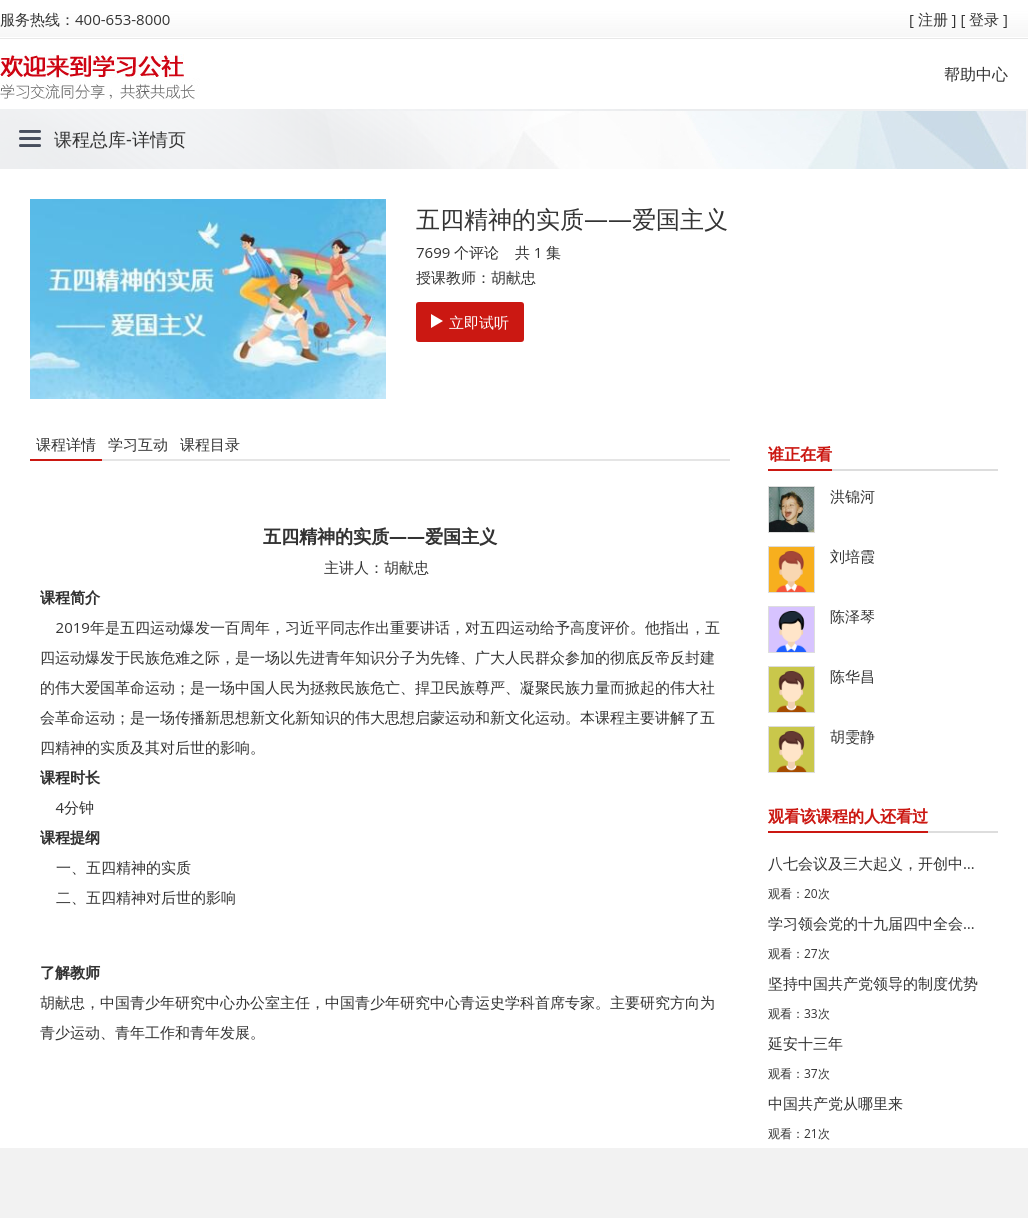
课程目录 (210, 444)
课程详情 (66, 444)
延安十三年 (805, 1043)
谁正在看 (800, 454)
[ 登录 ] (984, 19)
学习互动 (138, 444)
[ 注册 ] (933, 19)
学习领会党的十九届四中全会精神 (878, 923)
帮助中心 (976, 74)
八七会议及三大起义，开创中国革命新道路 (878, 863)
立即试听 (470, 322)
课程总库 (90, 139)
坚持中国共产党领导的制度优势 (873, 983)
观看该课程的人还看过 (848, 816)
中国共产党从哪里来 (835, 1103)
